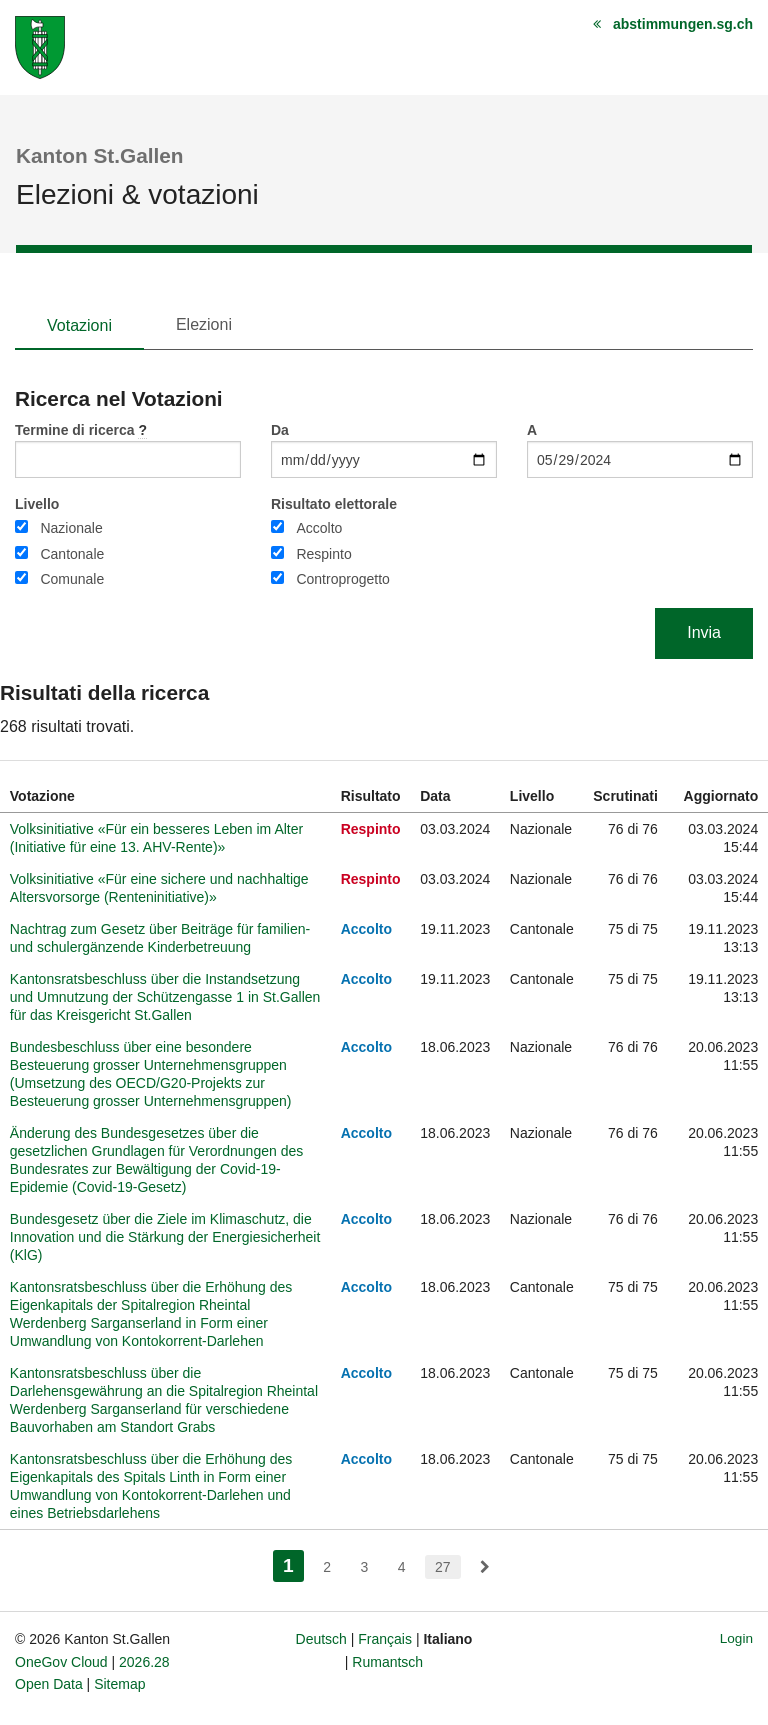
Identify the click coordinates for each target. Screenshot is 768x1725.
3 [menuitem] (364, 1567)
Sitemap (119, 1684)
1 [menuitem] (293, 1563)
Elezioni (204, 324)
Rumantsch (387, 1662)
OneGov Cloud (61, 1662)
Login (736, 1638)
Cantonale (72, 554)
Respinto (323, 554)
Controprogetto (342, 579)
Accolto (319, 528)
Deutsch (321, 1639)
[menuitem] (485, 1567)
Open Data (49, 1684)
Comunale (72, 579)
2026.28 (144, 1662)
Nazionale (71, 528)
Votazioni (79, 325)
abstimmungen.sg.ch (683, 24)
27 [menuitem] (443, 1567)
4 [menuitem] (402, 1567)
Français (385, 1639)
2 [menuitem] (327, 1567)
